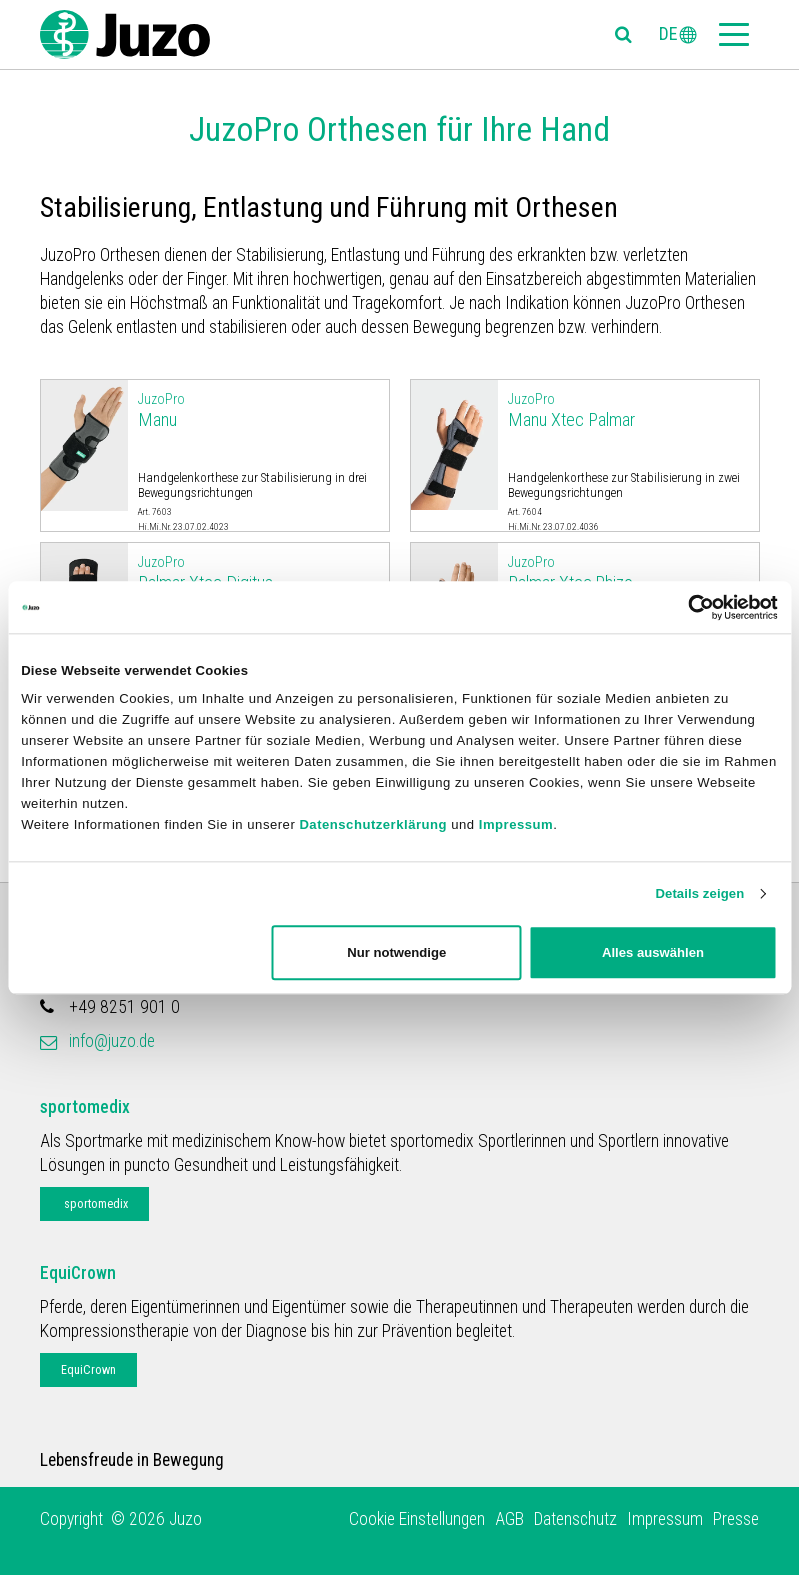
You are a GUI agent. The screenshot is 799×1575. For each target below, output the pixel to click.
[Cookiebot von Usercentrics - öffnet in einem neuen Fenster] (690, 607)
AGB (509, 1519)
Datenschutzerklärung (373, 824)
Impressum (516, 824)
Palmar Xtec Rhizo (628, 572)
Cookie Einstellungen (417, 1519)
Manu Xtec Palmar (628, 409)
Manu (258, 409)
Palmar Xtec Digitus (258, 572)
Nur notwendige (396, 952)
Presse (736, 1519)
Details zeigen (699, 893)
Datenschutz (575, 1519)
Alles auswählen (653, 952)
